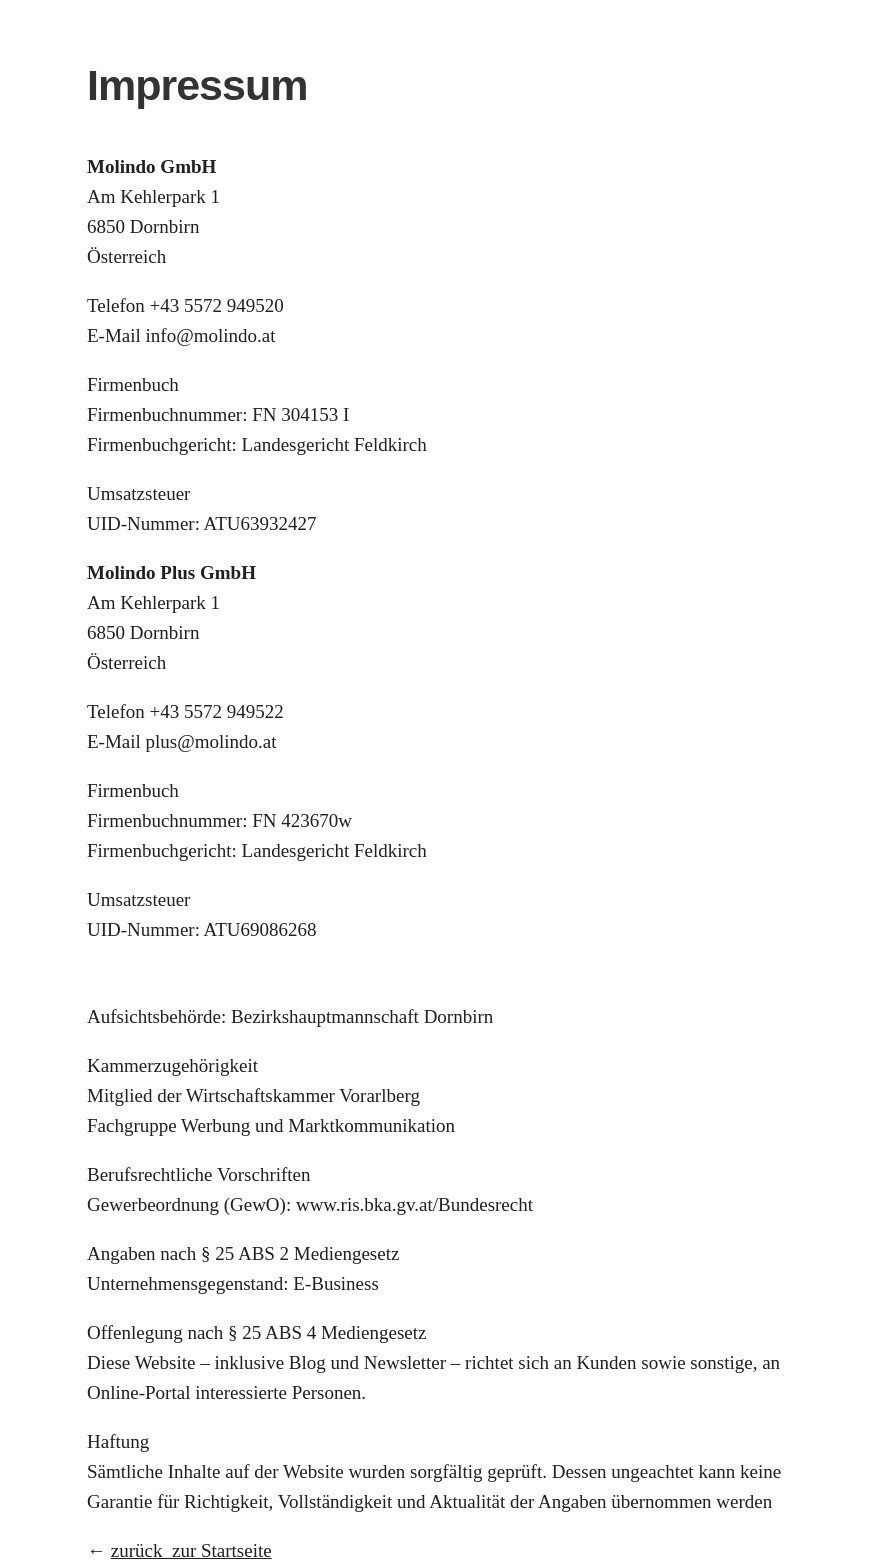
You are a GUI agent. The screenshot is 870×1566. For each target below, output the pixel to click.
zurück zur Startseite (191, 1550)
